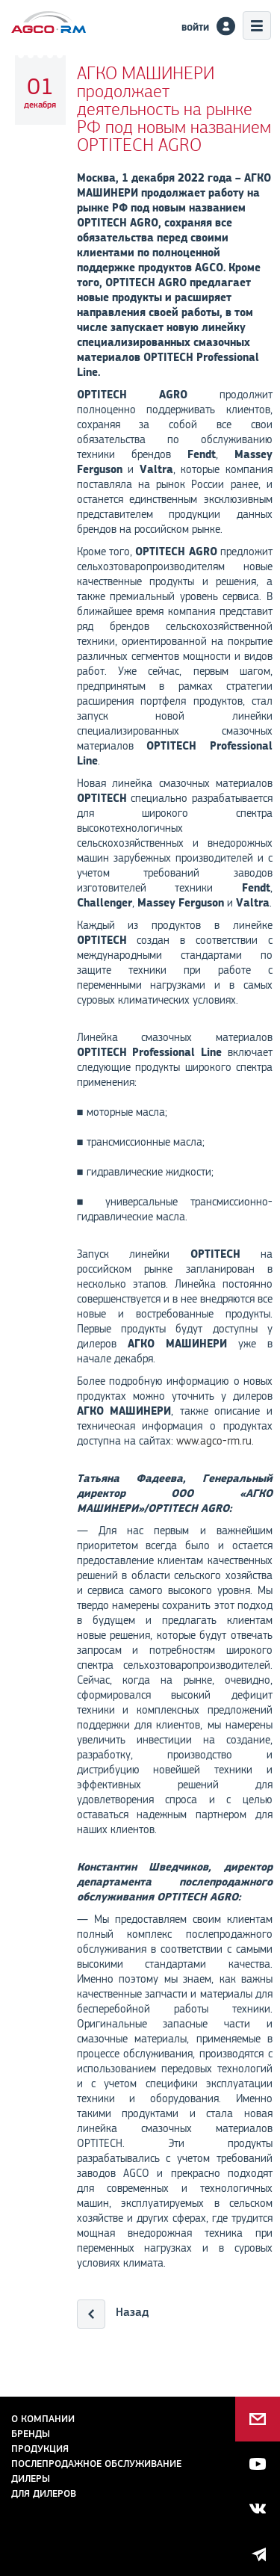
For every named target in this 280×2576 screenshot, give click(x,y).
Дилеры (30, 2478)
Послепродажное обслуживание (96, 2463)
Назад (132, 2311)
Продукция (40, 2448)
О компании (43, 2418)
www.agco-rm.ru (214, 1441)
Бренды (30, 2433)
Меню (257, 25)
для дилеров (43, 2493)
